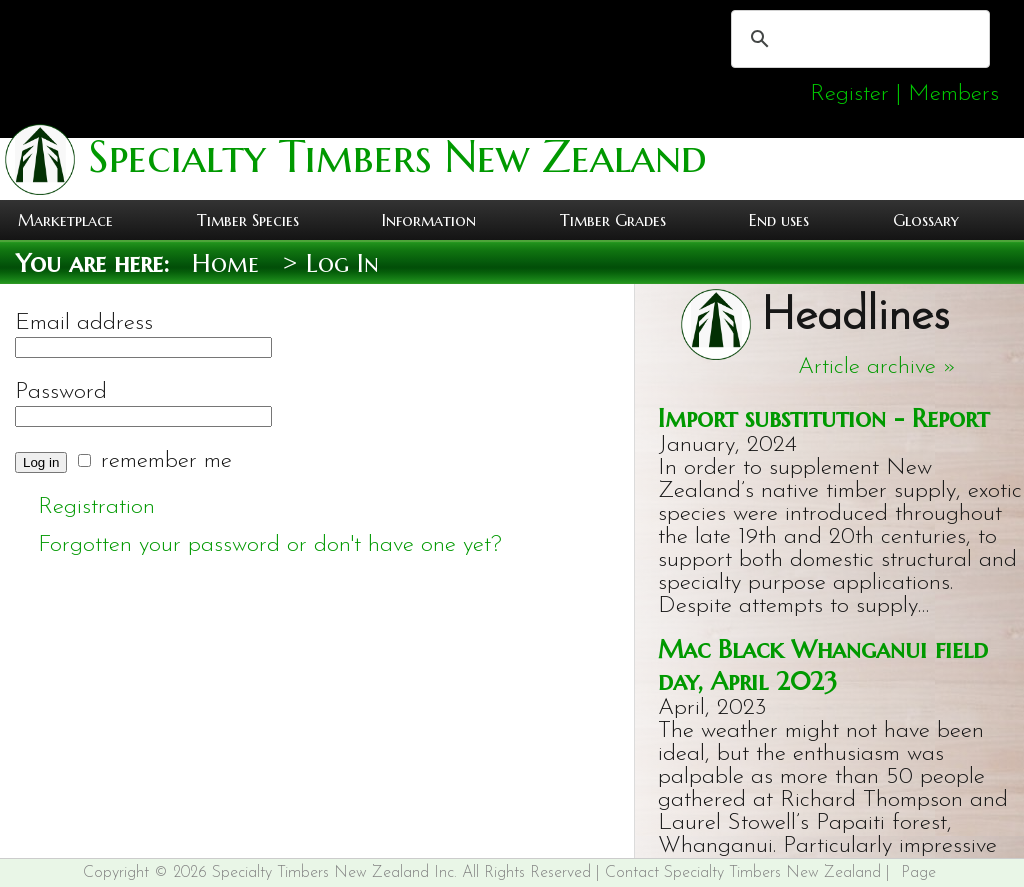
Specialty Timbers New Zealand (391, 156)
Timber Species (248, 220)
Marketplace (65, 220)
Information (429, 220)
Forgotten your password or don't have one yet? (270, 545)
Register (849, 94)
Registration (96, 507)
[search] (857, 39)
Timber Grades (613, 220)
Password (61, 392)
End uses (779, 220)
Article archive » (877, 367)
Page (918, 873)
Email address (84, 323)
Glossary (926, 220)
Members (953, 94)
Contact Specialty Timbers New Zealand (743, 873)
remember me (166, 461)
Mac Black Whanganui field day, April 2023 (823, 665)
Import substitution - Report (823, 418)
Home (225, 263)
